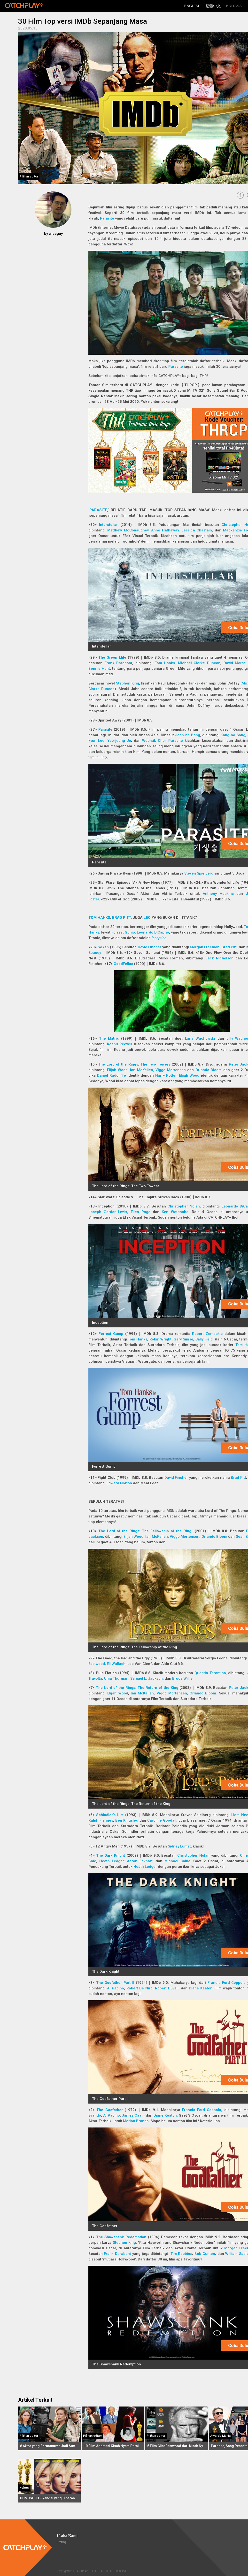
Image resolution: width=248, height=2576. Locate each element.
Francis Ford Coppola (227, 1982)
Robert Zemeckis (207, 1334)
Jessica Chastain (196, 530)
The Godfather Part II (115, 1982)
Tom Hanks (165, 663)
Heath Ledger (111, 1861)
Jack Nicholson (219, 958)
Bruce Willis (182, 1678)
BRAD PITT (121, 917)
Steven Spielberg (198, 873)
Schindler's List (110, 1815)
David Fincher (149, 947)
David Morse (235, 663)
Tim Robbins (181, 2254)
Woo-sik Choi (153, 740)
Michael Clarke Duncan (199, 663)
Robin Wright (160, 1339)
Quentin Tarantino (210, 1673)
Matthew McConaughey (127, 530)
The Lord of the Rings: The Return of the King (137, 1687)
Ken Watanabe (175, 1212)
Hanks (192, 683)
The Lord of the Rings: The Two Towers (134, 1064)
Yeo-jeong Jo (119, 740)
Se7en (103, 947)
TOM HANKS (99, 917)
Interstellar (108, 525)
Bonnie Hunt (99, 668)
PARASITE (98, 510)
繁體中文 (213, 6)
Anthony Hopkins (218, 893)
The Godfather (109, 2110)
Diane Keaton (200, 1988)
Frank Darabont (118, 663)
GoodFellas (123, 964)
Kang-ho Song (233, 735)
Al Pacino (115, 1988)
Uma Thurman (116, 1678)
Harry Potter (166, 1075)
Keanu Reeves (119, 1044)
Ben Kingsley (126, 1820)
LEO (147, 917)
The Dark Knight (110, 1855)
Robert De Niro (139, 1988)
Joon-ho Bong (187, 735)
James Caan (133, 2115)
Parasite (107, 218)
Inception (159, 938)
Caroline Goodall (161, 1820)
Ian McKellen (141, 1070)
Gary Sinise (183, 1339)
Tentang (61, 2542)
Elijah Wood (117, 1070)
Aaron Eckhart (140, 1861)
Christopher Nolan (184, 1206)
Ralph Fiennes (100, 1820)
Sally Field (204, 1339)
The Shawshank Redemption (121, 2237)
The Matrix (109, 1038)
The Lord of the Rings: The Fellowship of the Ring (144, 1531)
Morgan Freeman (204, 947)
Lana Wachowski (200, 1038)
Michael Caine (177, 1861)
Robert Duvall (166, 1988)
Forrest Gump (123, 932)
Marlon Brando (136, 2121)
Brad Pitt (229, 947)
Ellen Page (140, 1212)
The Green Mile (112, 657)
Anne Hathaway (164, 530)
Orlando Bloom (208, 1070)
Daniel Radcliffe (111, 1075)
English (192, 6)
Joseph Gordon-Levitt (107, 1212)
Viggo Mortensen (170, 1070)
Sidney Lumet (179, 1846)
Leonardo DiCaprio (153, 932)
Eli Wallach (116, 1664)
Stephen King (127, 683)
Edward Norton (119, 1483)
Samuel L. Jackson (146, 1678)
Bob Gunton (204, 2254)
